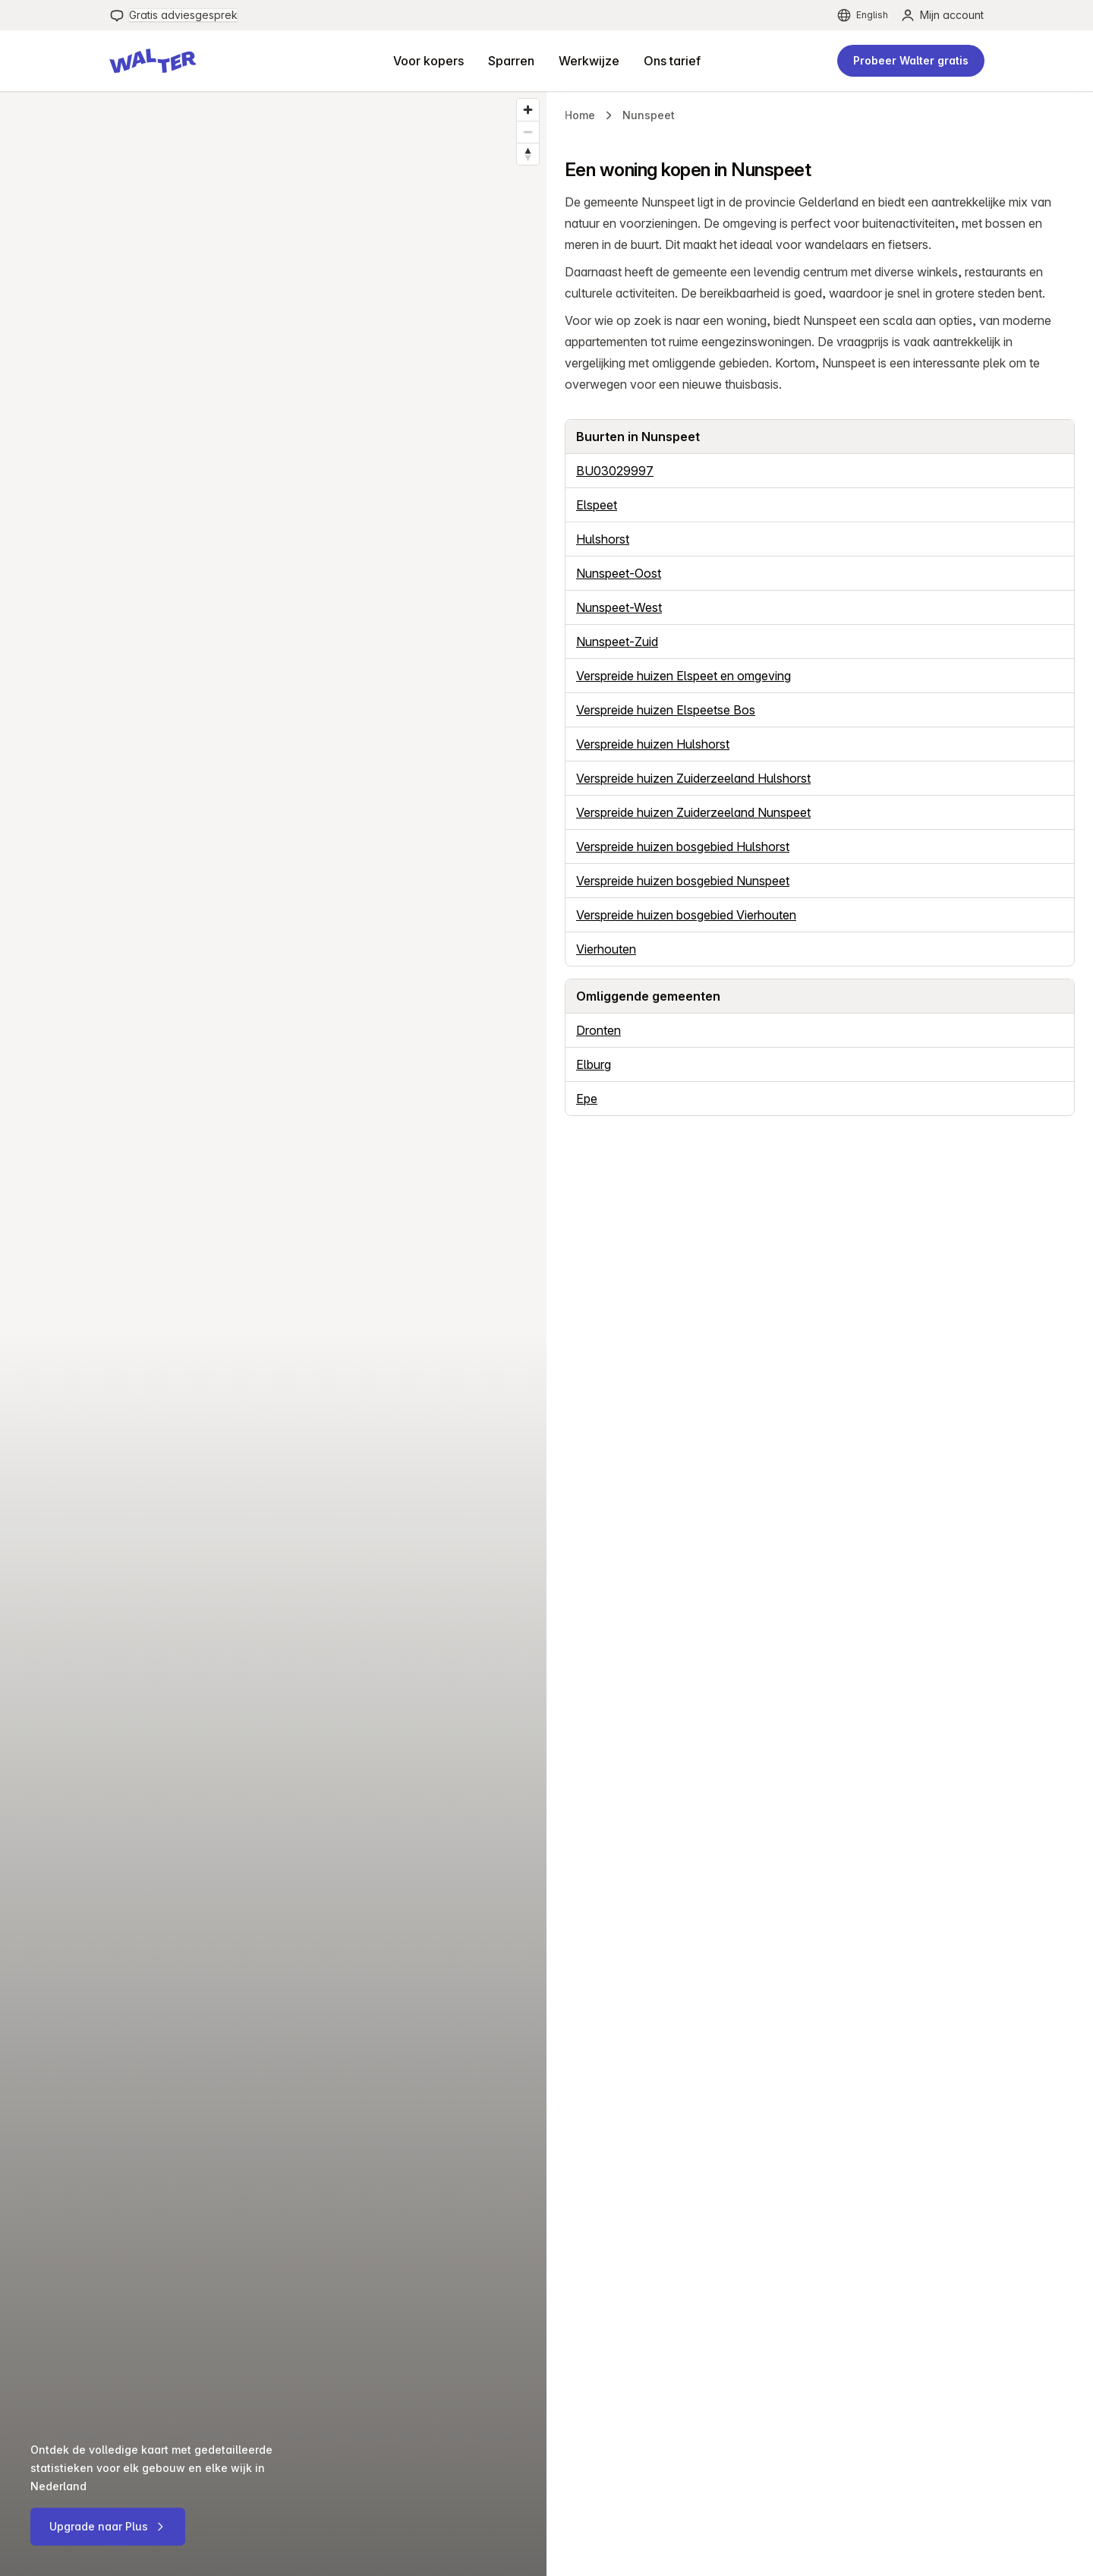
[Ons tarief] (672, 61)
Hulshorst (602, 539)
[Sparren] (511, 61)
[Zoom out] (528, 132)
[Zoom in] (528, 110)
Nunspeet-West (619, 607)
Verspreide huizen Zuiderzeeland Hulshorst (693, 778)
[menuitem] (173, 15)
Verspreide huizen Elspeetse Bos (665, 709)
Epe (586, 1098)
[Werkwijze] (589, 61)
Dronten (598, 1030)
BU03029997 (615, 470)
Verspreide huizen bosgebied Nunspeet (682, 880)
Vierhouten (606, 949)
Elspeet (596, 504)
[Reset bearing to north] (528, 154)
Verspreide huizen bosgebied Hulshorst (682, 846)
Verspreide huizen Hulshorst (652, 744)
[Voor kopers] (428, 61)
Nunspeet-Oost (618, 573)
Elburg (593, 1064)
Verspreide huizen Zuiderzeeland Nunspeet (693, 812)
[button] (152, 61)
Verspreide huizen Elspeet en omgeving (683, 675)
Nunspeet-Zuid (617, 641)
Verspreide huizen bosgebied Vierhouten (686, 914)
